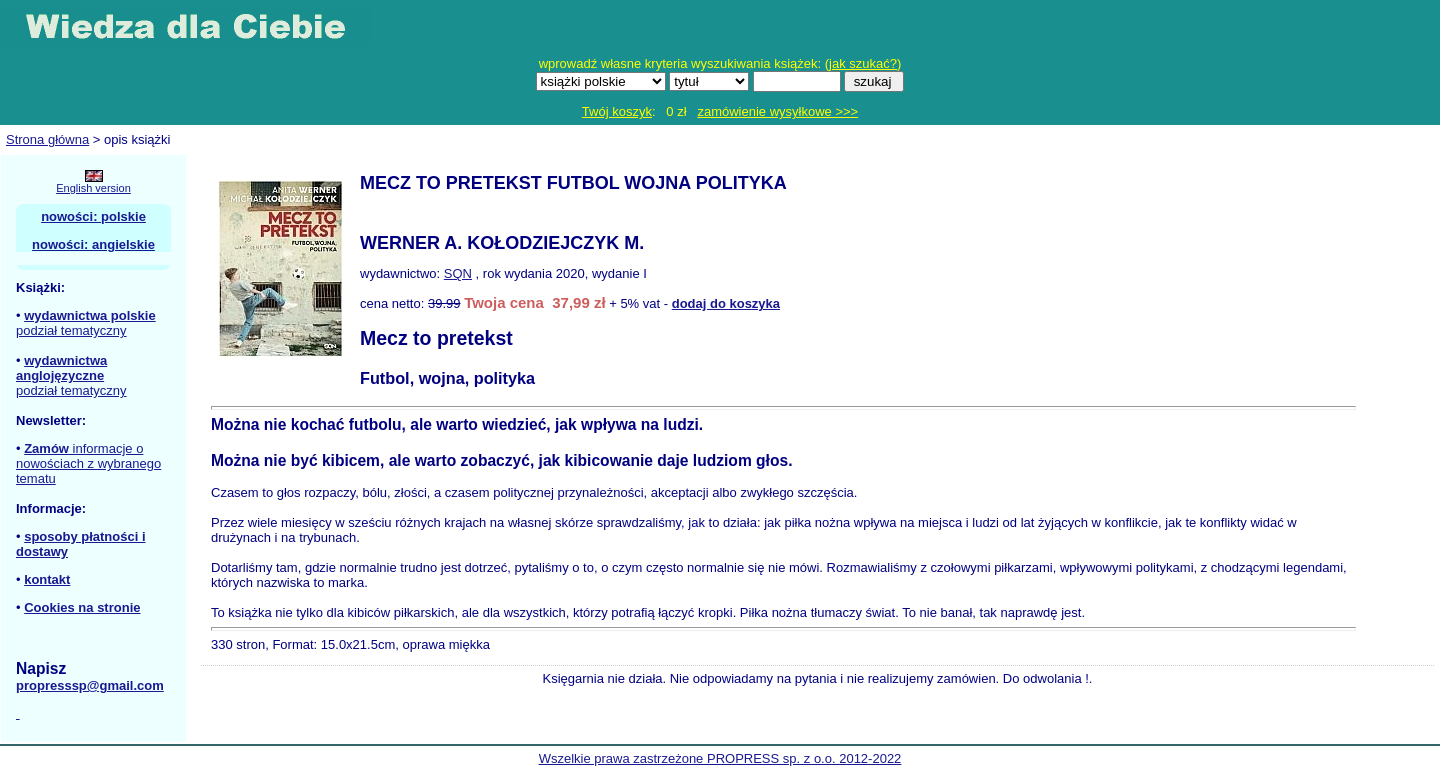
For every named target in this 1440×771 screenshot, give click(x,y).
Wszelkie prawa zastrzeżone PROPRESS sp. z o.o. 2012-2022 (720, 758)
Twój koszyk (617, 111)
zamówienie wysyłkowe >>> (777, 111)
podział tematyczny (71, 330)
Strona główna (47, 139)
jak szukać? (863, 63)
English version (93, 188)
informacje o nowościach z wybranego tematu (88, 463)
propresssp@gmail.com (90, 685)
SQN (458, 273)
